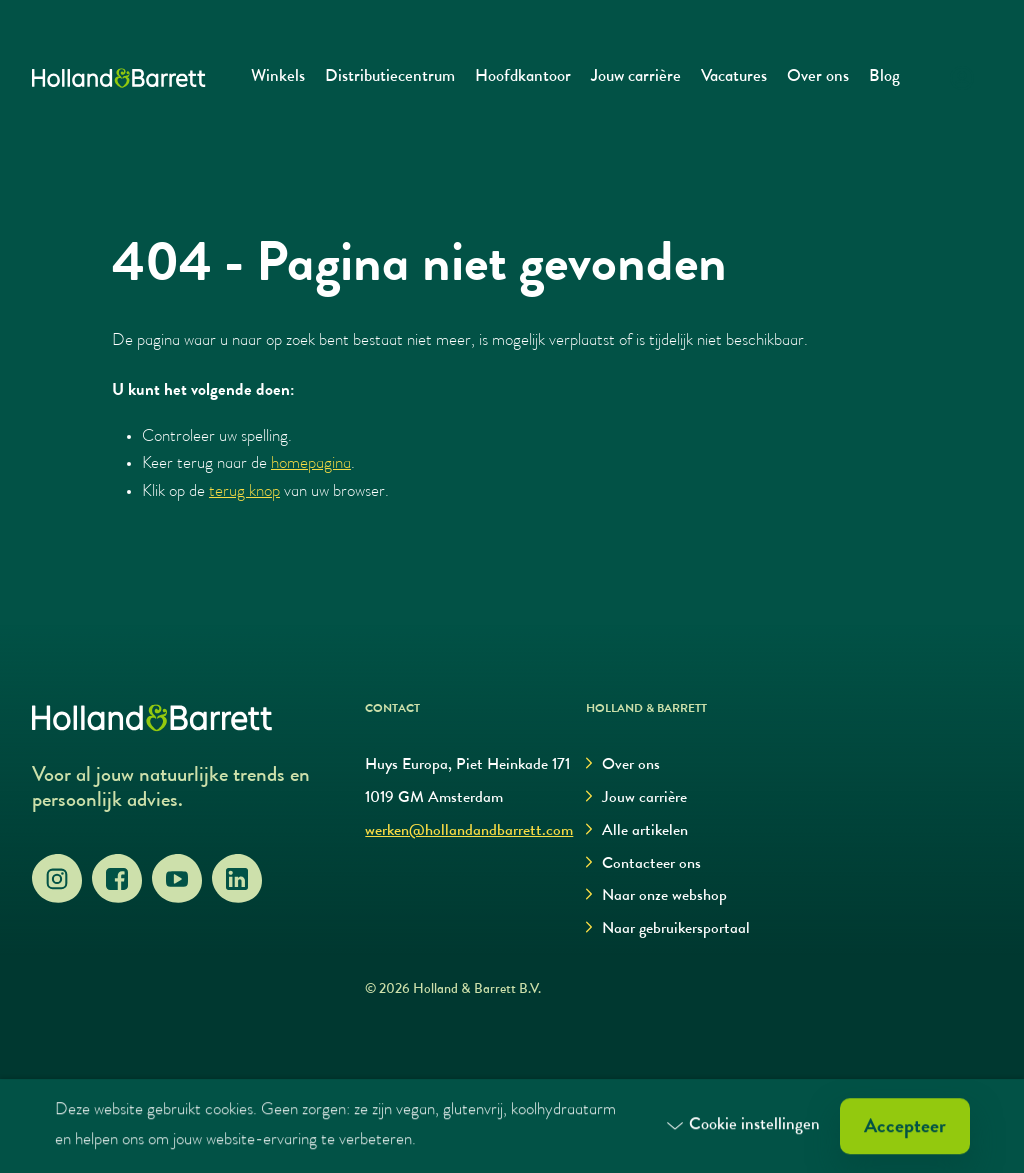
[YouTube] (177, 879)
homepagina (311, 464)
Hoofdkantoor (523, 77)
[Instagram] (57, 879)
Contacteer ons (643, 864)
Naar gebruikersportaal (668, 929)
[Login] (962, 78)
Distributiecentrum (390, 77)
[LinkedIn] (237, 879)
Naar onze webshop (656, 896)
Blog (884, 77)
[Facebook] (117, 879)
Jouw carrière (636, 77)
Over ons (818, 77)
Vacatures (734, 77)
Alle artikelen (637, 831)
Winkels (278, 77)
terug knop (244, 492)
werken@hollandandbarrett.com (469, 832)
